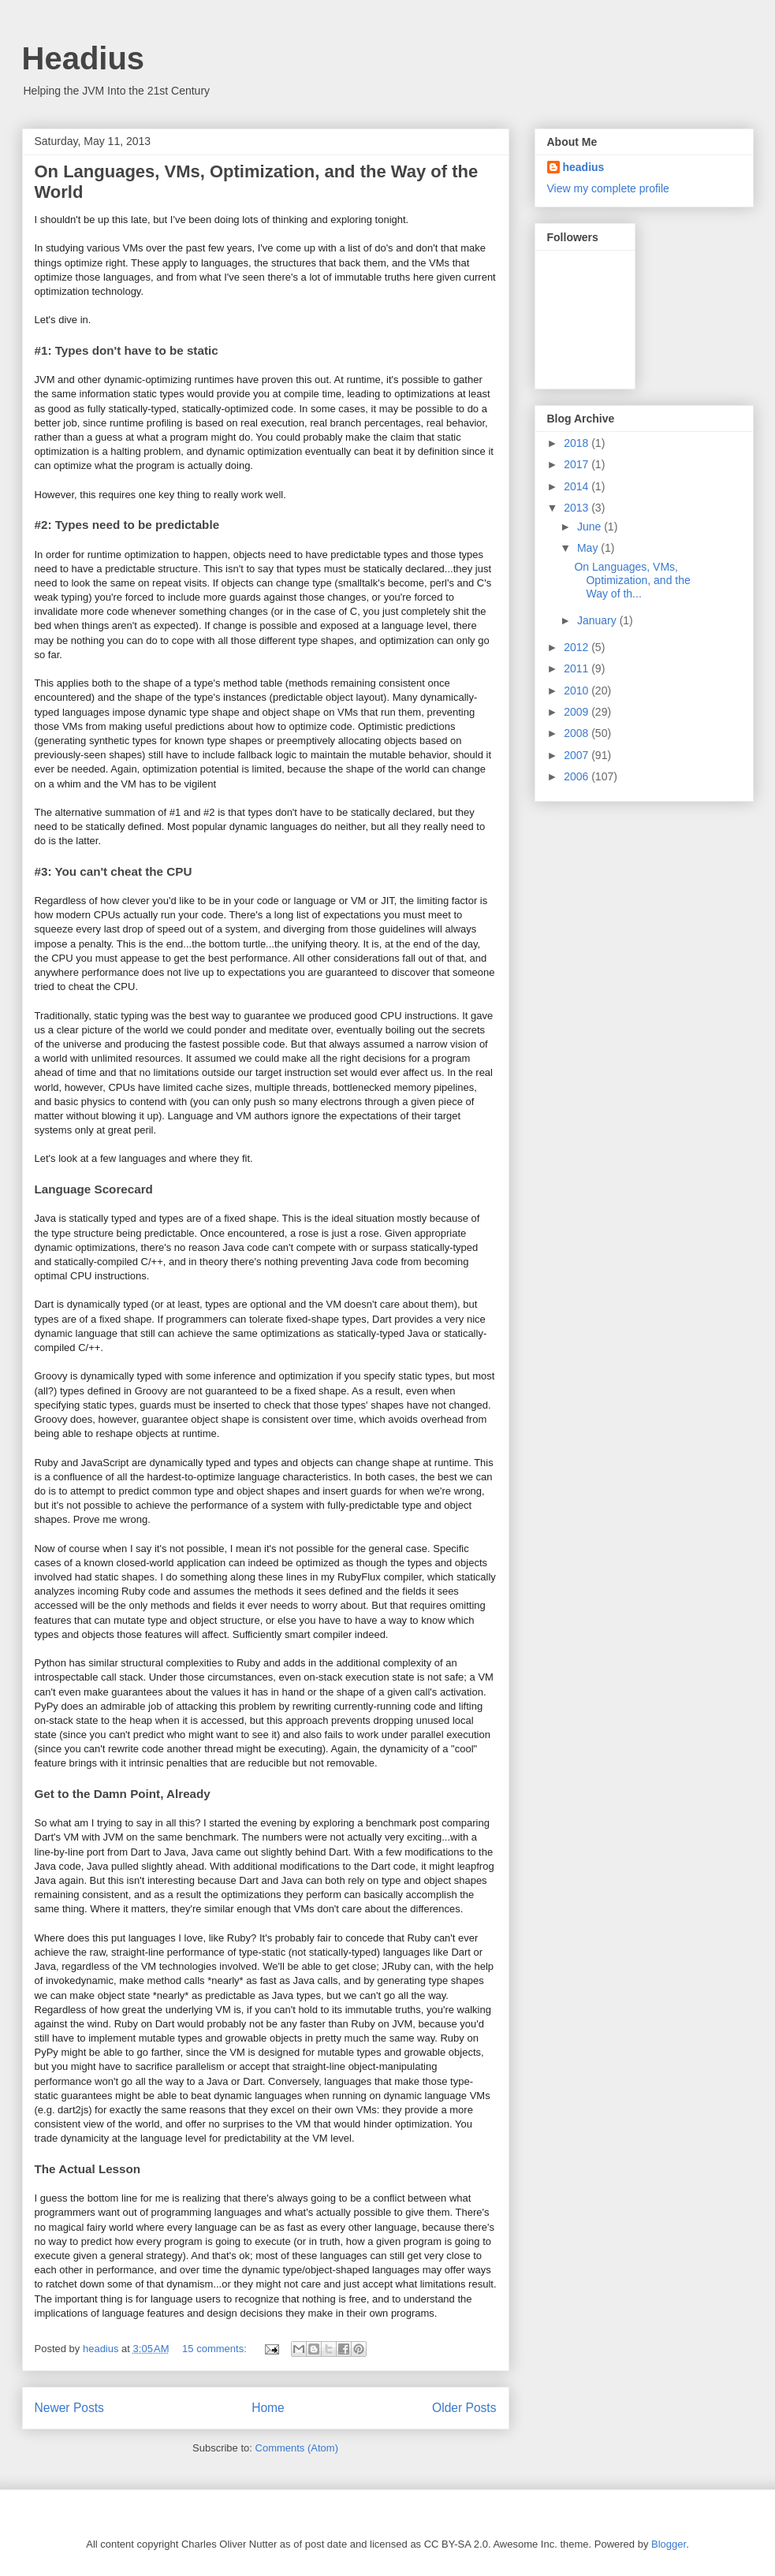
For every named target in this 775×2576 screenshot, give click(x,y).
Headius (83, 58)
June (590, 526)
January (598, 620)
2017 (577, 464)
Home (268, 2407)
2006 (577, 776)
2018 (577, 443)
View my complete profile (608, 188)
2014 (577, 486)
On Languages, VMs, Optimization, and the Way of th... (632, 580)
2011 (577, 668)
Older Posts (464, 2407)
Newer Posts (69, 2407)
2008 (577, 733)
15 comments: (215, 2349)
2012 (577, 647)
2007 (577, 755)
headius (584, 167)
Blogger (668, 2544)
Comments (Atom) (296, 2448)
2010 (577, 690)
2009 (577, 711)
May (589, 548)
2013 (577, 507)
